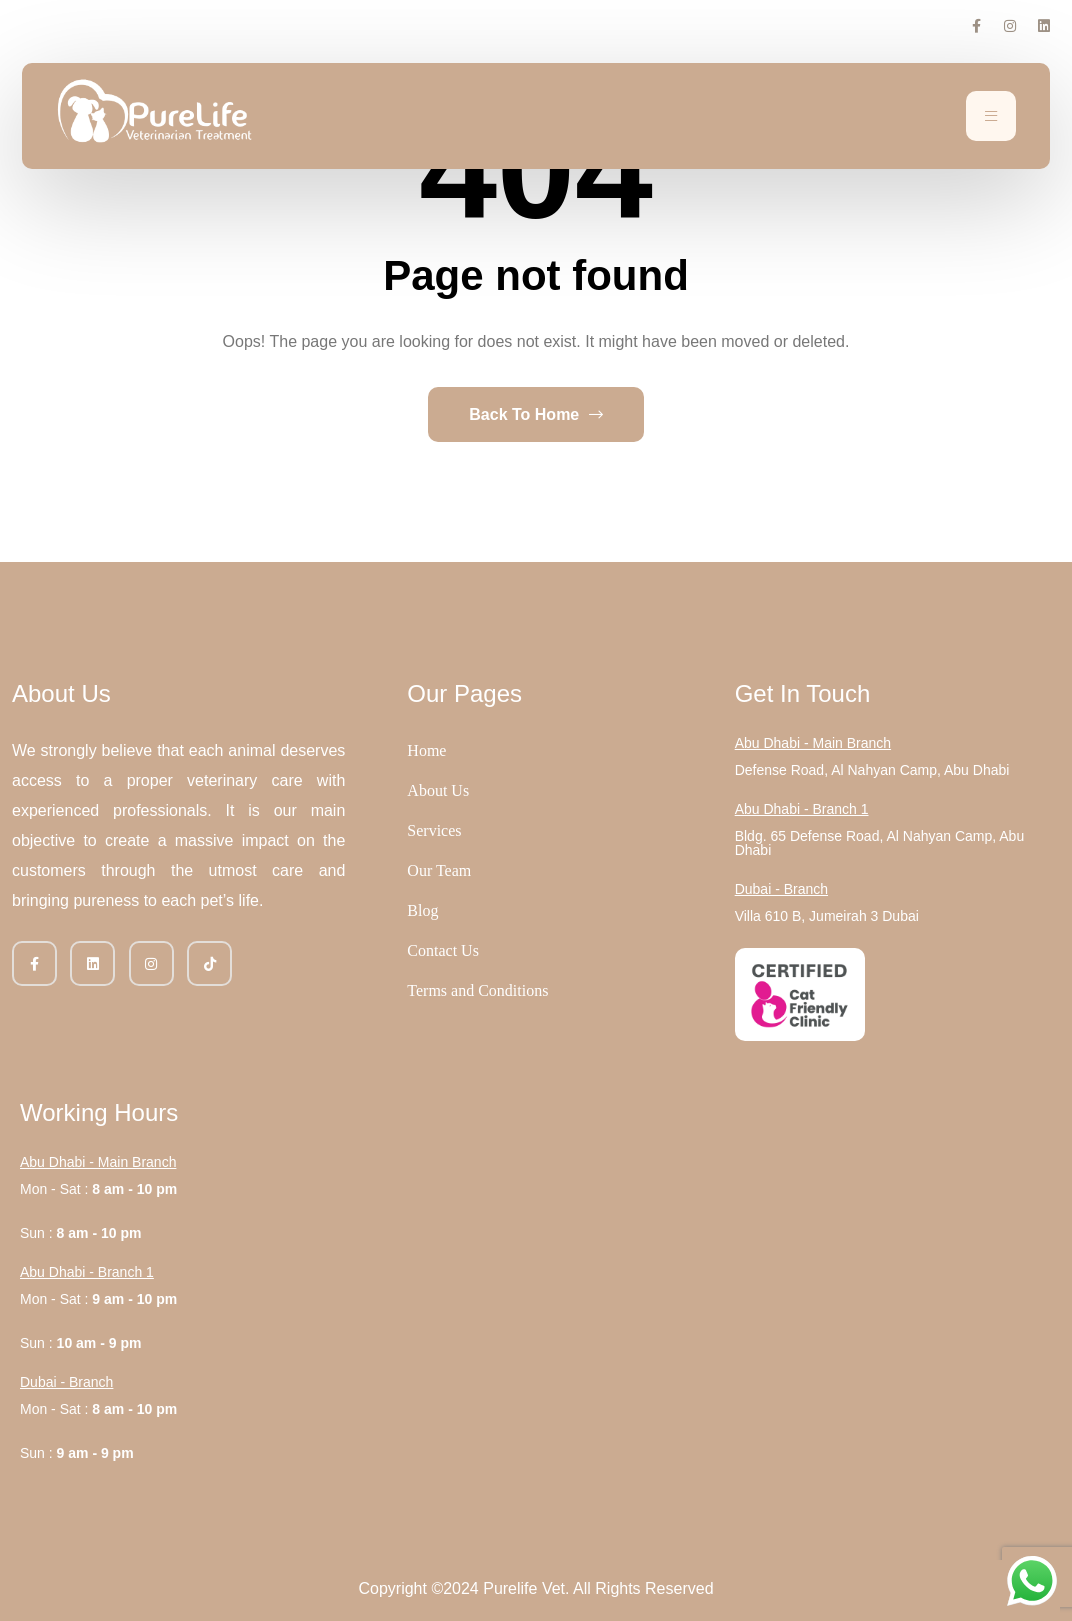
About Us (438, 790)
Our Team (439, 870)
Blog (422, 910)
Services (434, 830)
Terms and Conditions (477, 990)
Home (426, 750)
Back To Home (535, 414)
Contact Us (443, 950)
